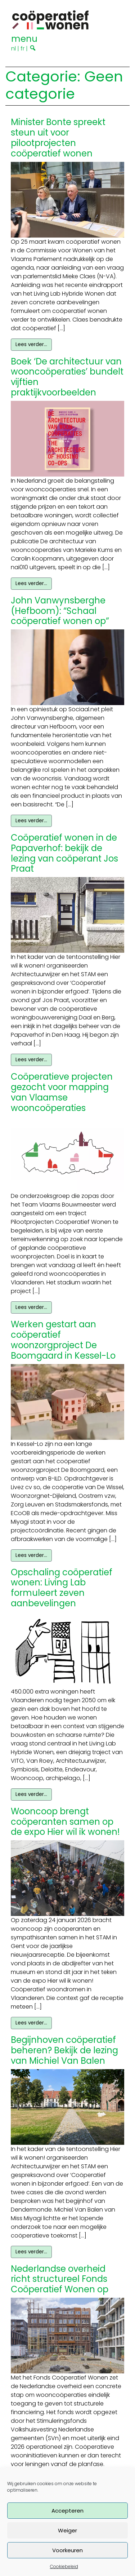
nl (13, 48)
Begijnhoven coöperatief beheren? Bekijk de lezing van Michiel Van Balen (64, 2050)
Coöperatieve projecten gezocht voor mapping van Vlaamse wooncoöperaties (62, 1092)
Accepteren (67, 2510)
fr (22, 48)
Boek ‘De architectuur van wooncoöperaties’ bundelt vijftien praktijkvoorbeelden (67, 376)
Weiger (67, 2530)
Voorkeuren (67, 2550)
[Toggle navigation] (24, 37)
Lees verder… (31, 344)
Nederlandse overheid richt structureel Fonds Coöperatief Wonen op (59, 2279)
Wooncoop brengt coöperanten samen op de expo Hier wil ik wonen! (65, 1821)
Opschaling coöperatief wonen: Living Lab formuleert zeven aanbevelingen (61, 1587)
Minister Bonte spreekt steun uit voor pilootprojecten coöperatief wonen (58, 137)
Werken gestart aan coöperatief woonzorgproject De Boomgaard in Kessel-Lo (63, 1339)
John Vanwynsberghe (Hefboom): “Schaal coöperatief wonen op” (60, 610)
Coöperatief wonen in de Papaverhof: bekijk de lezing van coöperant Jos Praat (64, 853)
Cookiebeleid (64, 2566)
